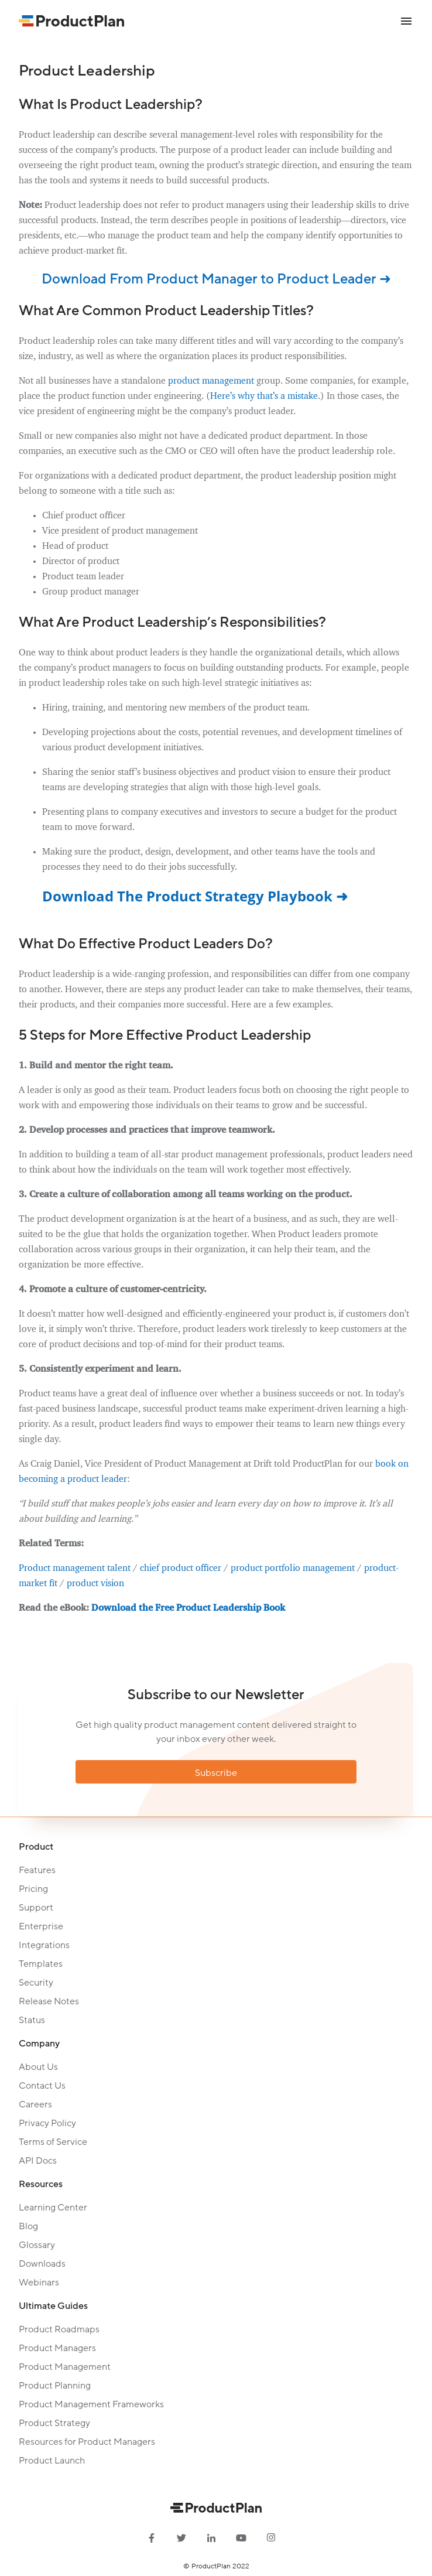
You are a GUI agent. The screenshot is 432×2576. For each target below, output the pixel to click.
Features (37, 1870)
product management (211, 381)
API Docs (38, 2160)
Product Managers (57, 2348)
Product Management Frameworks (91, 2404)
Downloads (42, 2263)
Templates (41, 1963)
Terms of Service (53, 2142)
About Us (38, 2067)
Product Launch (52, 2460)
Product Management (65, 2366)
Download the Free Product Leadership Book (188, 1608)
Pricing (33, 1889)
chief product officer (180, 1568)
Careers (35, 2104)
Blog (28, 2226)
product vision (95, 1583)
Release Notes (49, 2001)
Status (32, 2020)
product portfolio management (293, 1568)
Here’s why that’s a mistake (264, 396)
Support (36, 1907)
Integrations (44, 1945)
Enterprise (41, 1926)
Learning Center (53, 2207)
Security (36, 1982)
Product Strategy (54, 2423)
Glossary (37, 2245)
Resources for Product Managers (87, 2441)
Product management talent (75, 1568)
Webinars (39, 2282)
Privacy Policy (47, 2123)
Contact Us (42, 2085)
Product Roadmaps (59, 2329)
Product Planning (55, 2385)
